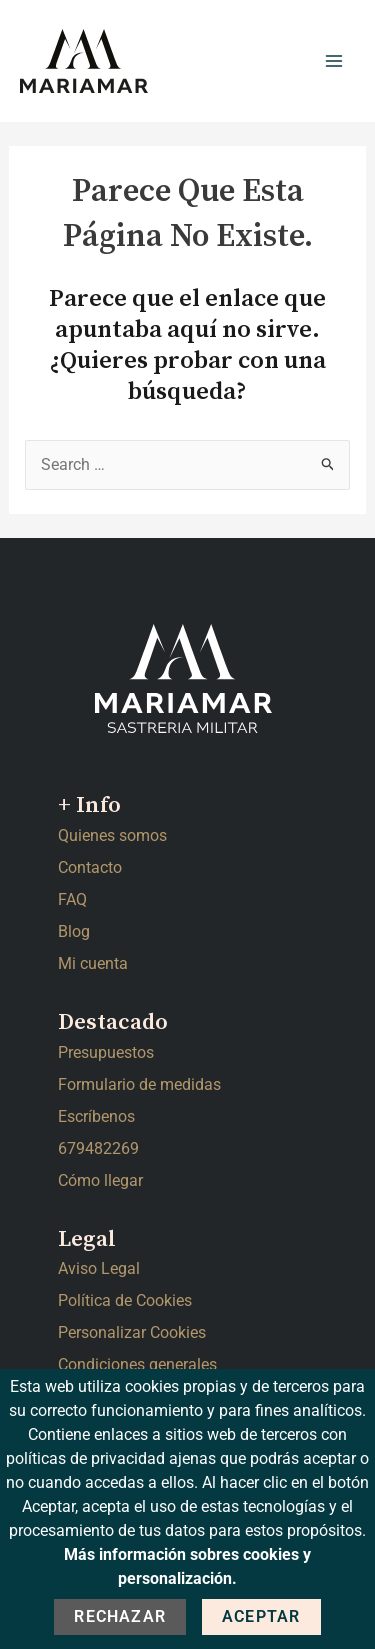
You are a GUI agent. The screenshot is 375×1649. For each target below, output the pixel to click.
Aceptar (261, 1616)
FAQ (72, 899)
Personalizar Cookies (132, 1332)
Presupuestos (106, 1052)
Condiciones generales (137, 1364)
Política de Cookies (125, 1300)
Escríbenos (96, 1116)
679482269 (98, 1148)
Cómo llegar (100, 1180)
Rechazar (120, 1616)
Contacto (90, 867)
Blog (74, 931)
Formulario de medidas (139, 1084)
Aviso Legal (99, 1268)
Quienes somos (112, 835)
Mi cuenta (93, 963)
